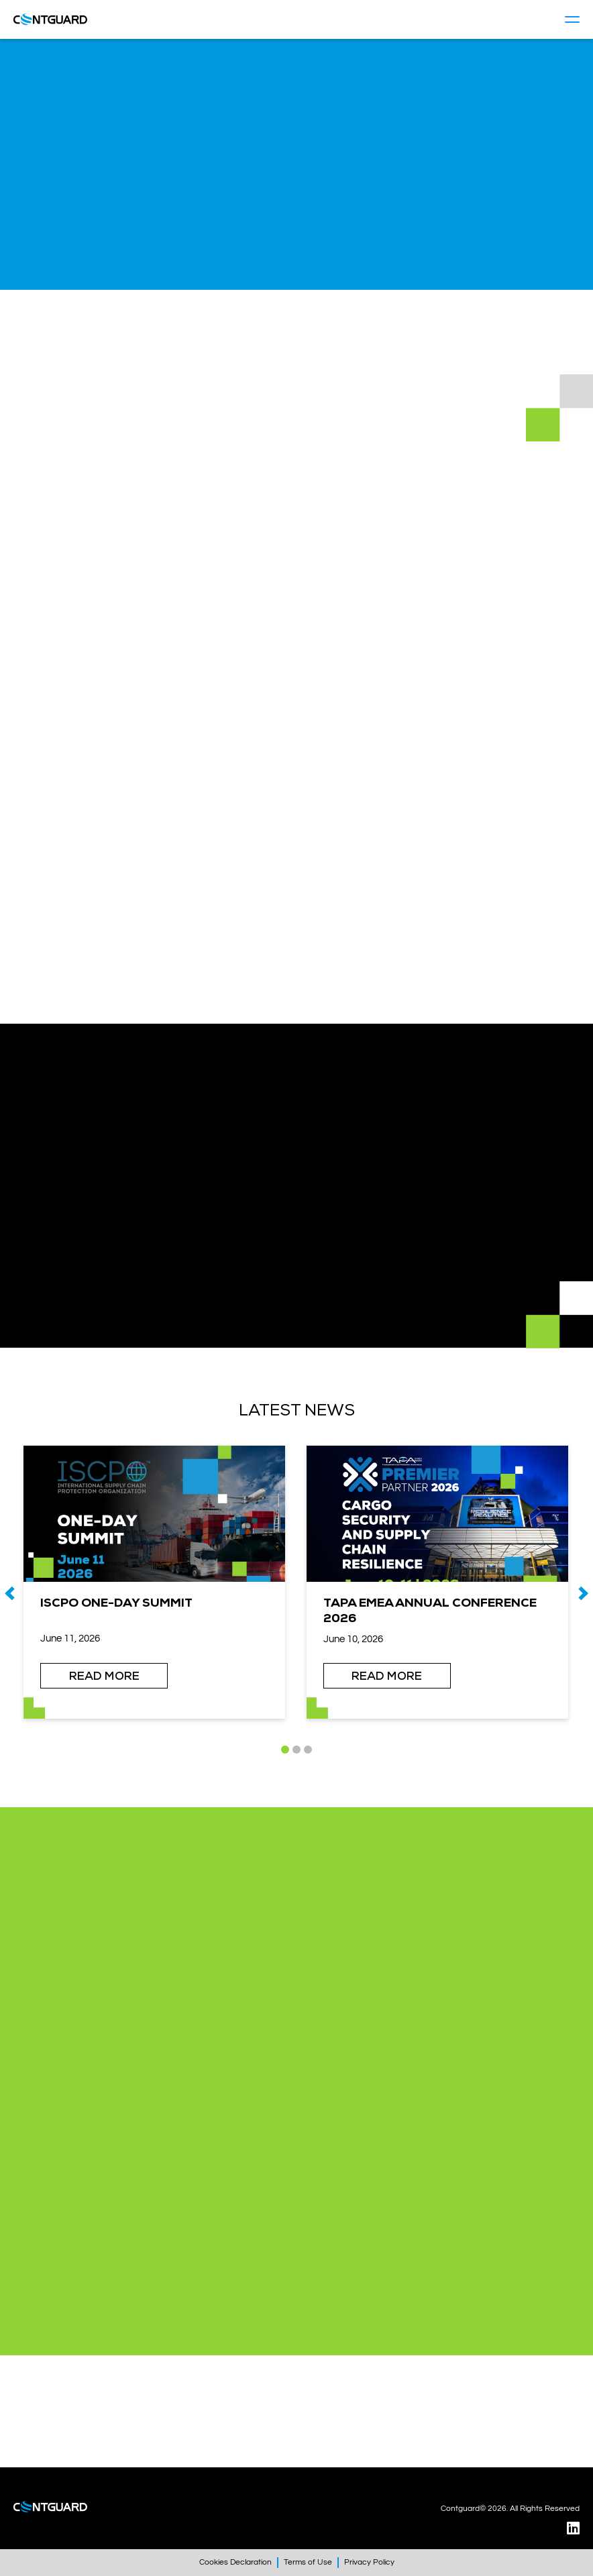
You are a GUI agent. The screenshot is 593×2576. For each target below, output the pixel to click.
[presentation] (10, 1593)
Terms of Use (308, 2562)
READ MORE (104, 1675)
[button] (285, 1750)
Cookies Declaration (235, 2562)
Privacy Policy (369, 2562)
